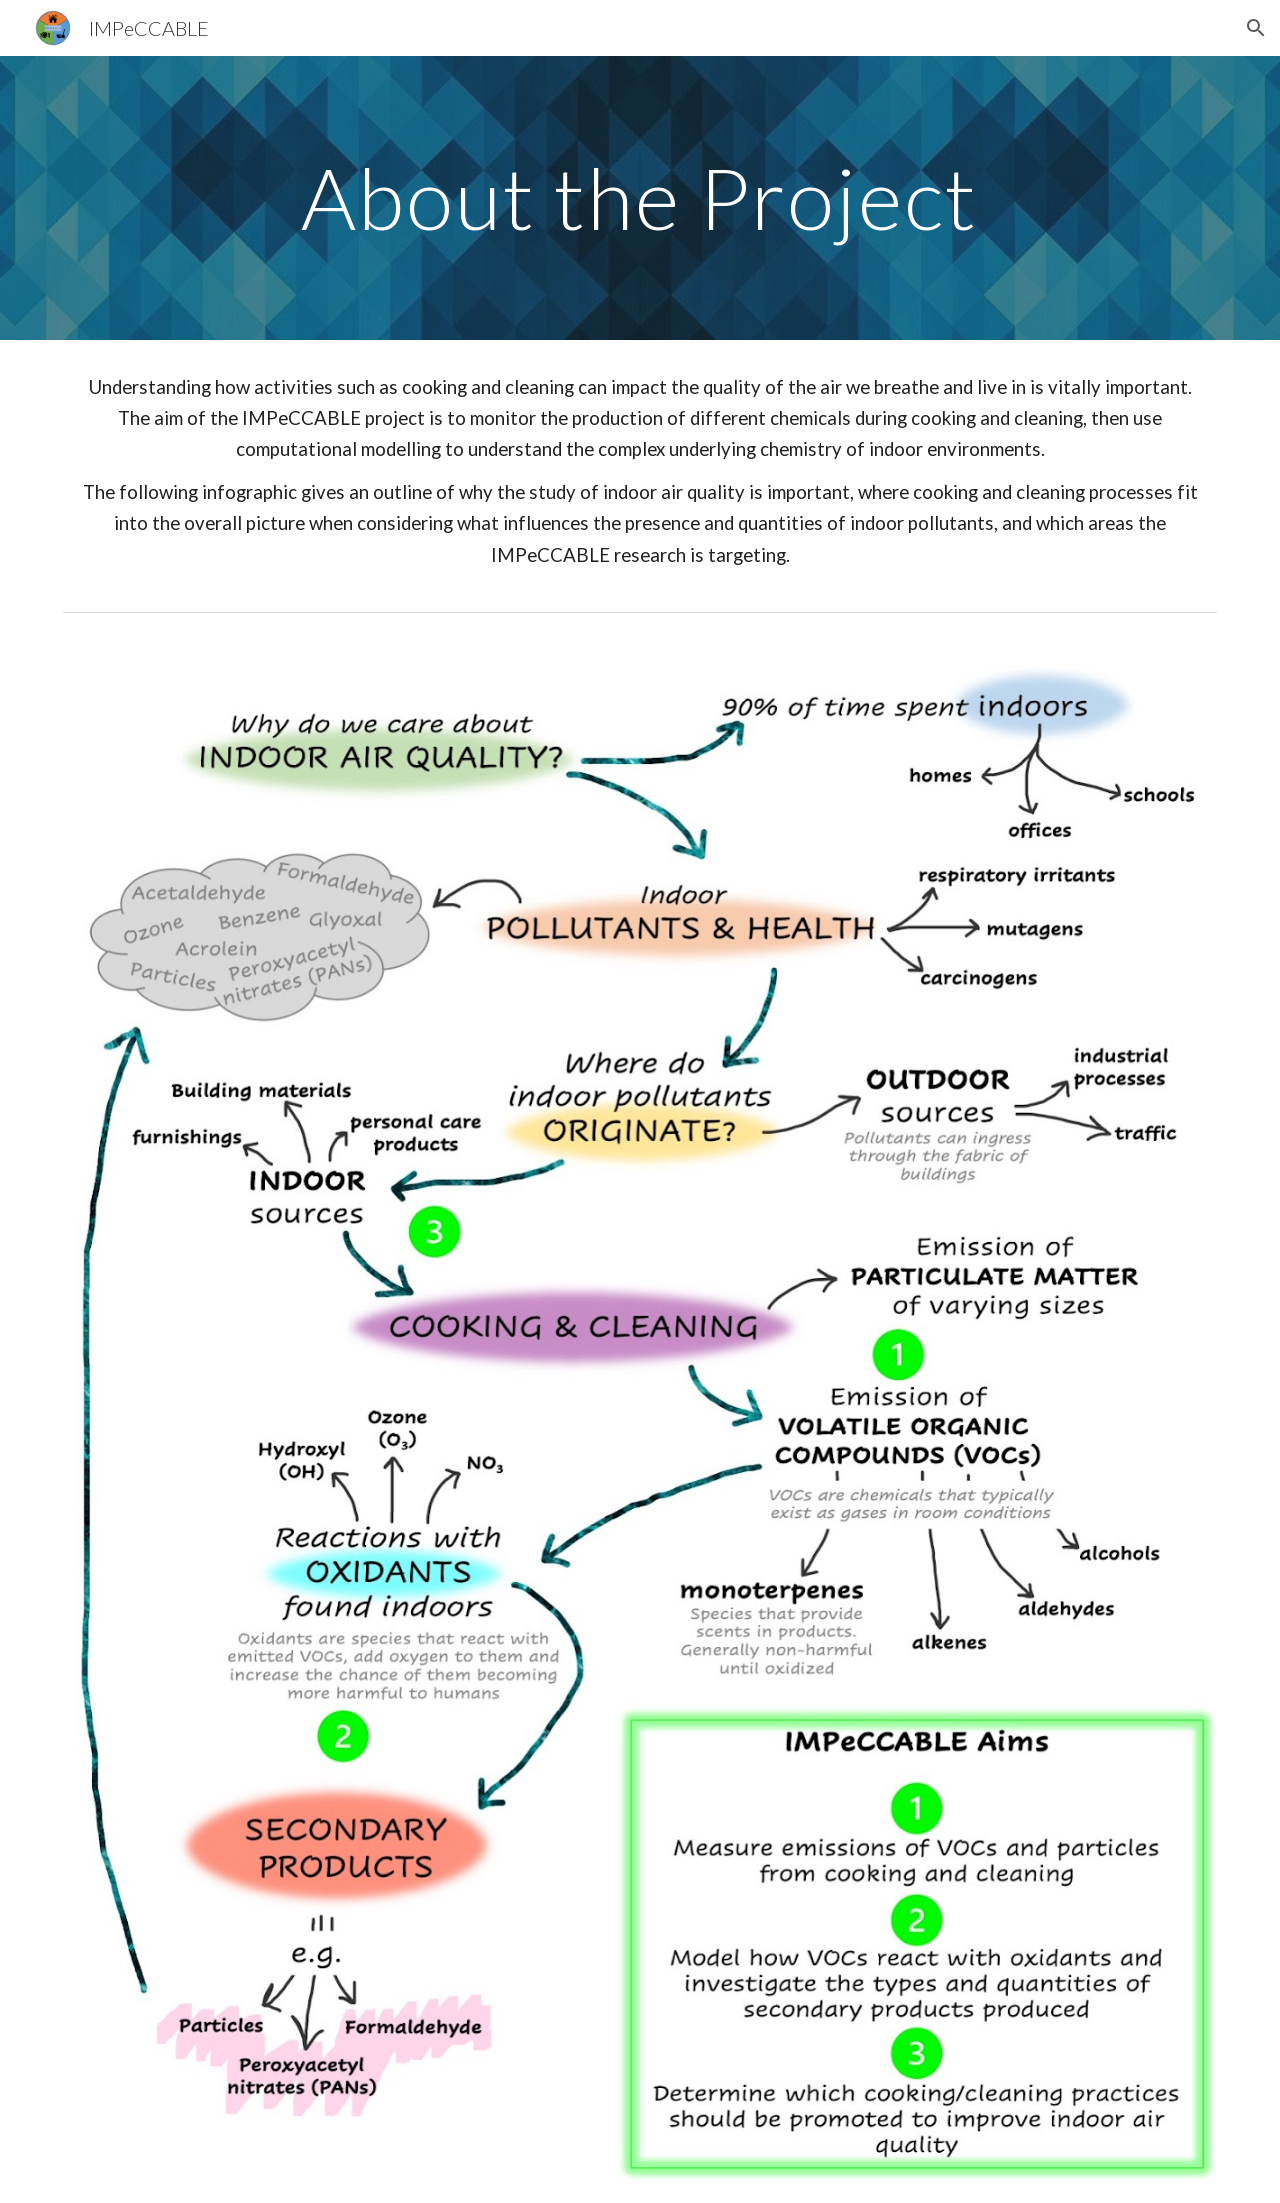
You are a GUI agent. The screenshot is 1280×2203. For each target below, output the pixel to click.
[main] (640, 197)
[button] (1256, 28)
